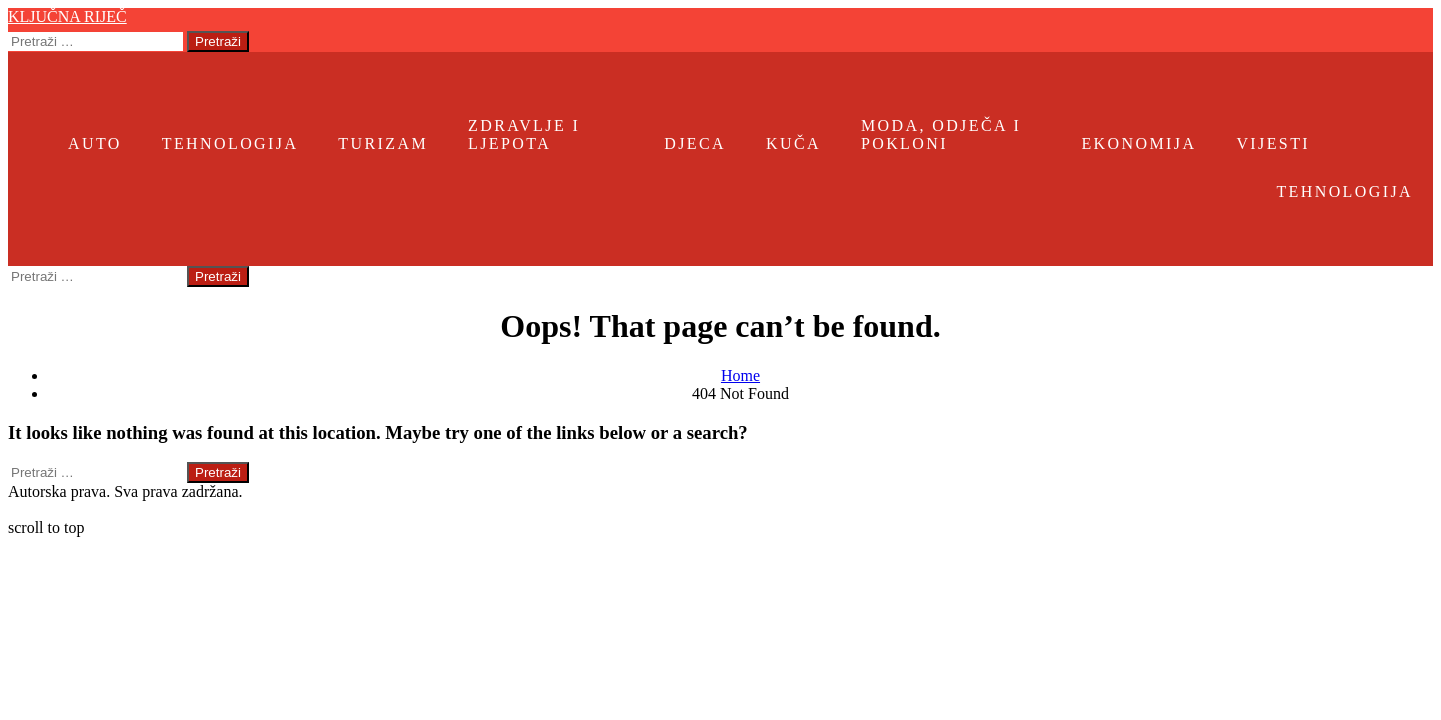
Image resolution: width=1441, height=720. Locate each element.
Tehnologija (230, 143)
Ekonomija (1138, 143)
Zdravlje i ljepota (524, 134)
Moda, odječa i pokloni (941, 134)
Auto (95, 143)
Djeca (695, 143)
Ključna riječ (67, 16)
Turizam (383, 143)
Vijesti (1273, 143)
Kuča (793, 143)
